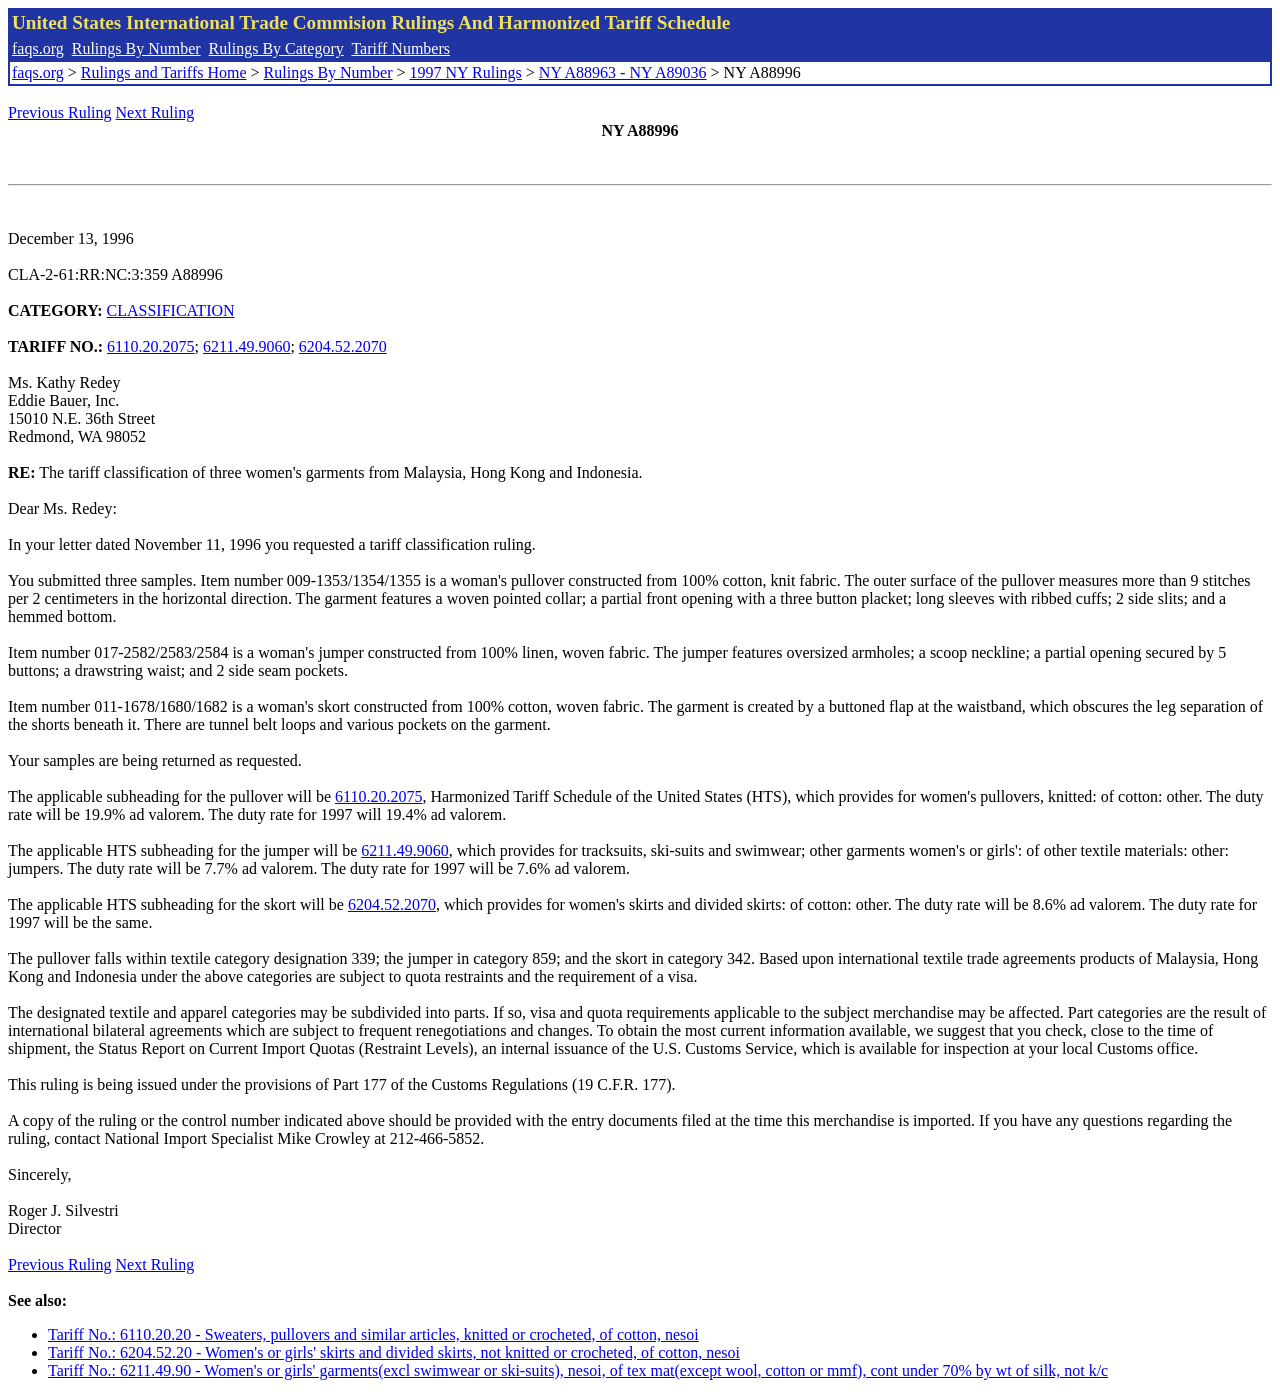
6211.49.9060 (246, 346)
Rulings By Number (136, 48)
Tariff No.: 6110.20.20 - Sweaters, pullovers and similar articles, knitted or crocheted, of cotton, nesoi (373, 1334)
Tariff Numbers (400, 48)
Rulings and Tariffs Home (164, 72)
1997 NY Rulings (466, 72)
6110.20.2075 (150, 346)
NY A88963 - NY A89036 (623, 72)
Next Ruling (155, 112)
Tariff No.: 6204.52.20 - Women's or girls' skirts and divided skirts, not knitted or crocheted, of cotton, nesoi (394, 1352)
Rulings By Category (276, 48)
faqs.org (38, 48)
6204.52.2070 (343, 346)
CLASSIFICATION (171, 310)
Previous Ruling (60, 112)
